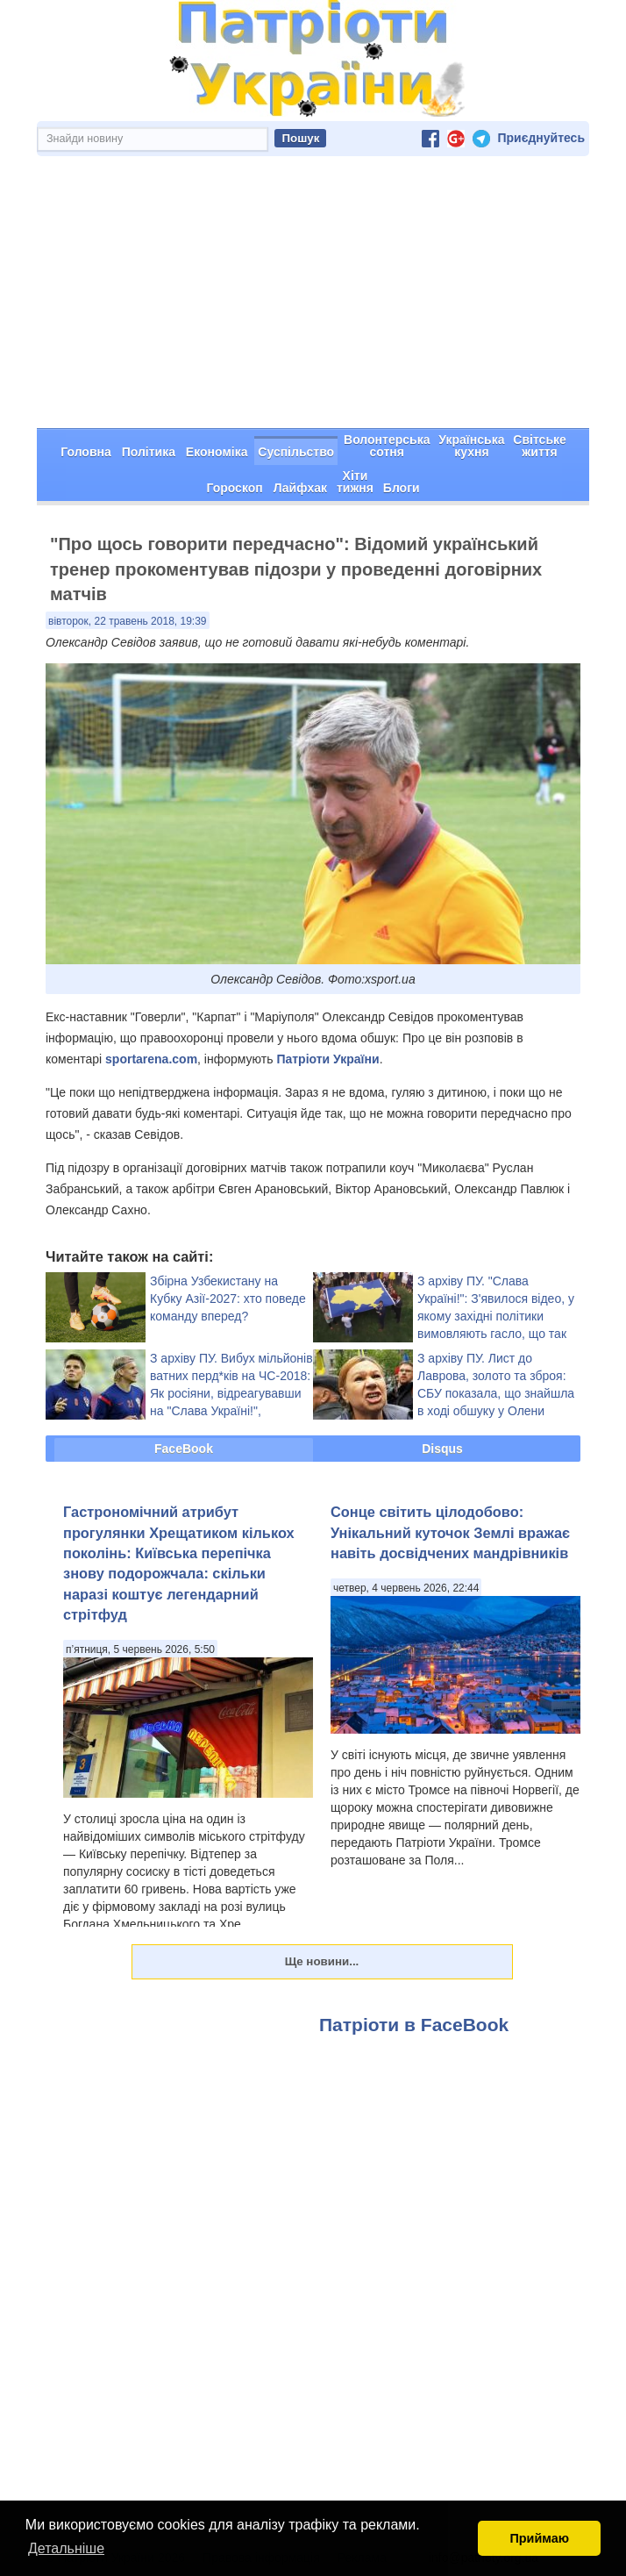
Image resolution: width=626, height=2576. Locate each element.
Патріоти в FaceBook (414, 2024)
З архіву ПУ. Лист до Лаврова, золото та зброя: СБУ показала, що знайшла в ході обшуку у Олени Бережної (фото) (495, 1393)
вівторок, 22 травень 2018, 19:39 (127, 621)
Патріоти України (327, 1059)
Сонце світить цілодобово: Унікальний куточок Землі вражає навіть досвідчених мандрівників (450, 1532)
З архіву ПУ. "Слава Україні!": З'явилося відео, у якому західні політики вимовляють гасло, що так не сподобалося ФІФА (495, 1316)
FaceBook (183, 1449)
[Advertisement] (313, 296)
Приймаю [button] (539, 2538)
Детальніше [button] (66, 2548)
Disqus (442, 1449)
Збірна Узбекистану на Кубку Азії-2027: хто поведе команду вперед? (228, 1298)
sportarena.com (151, 1059)
